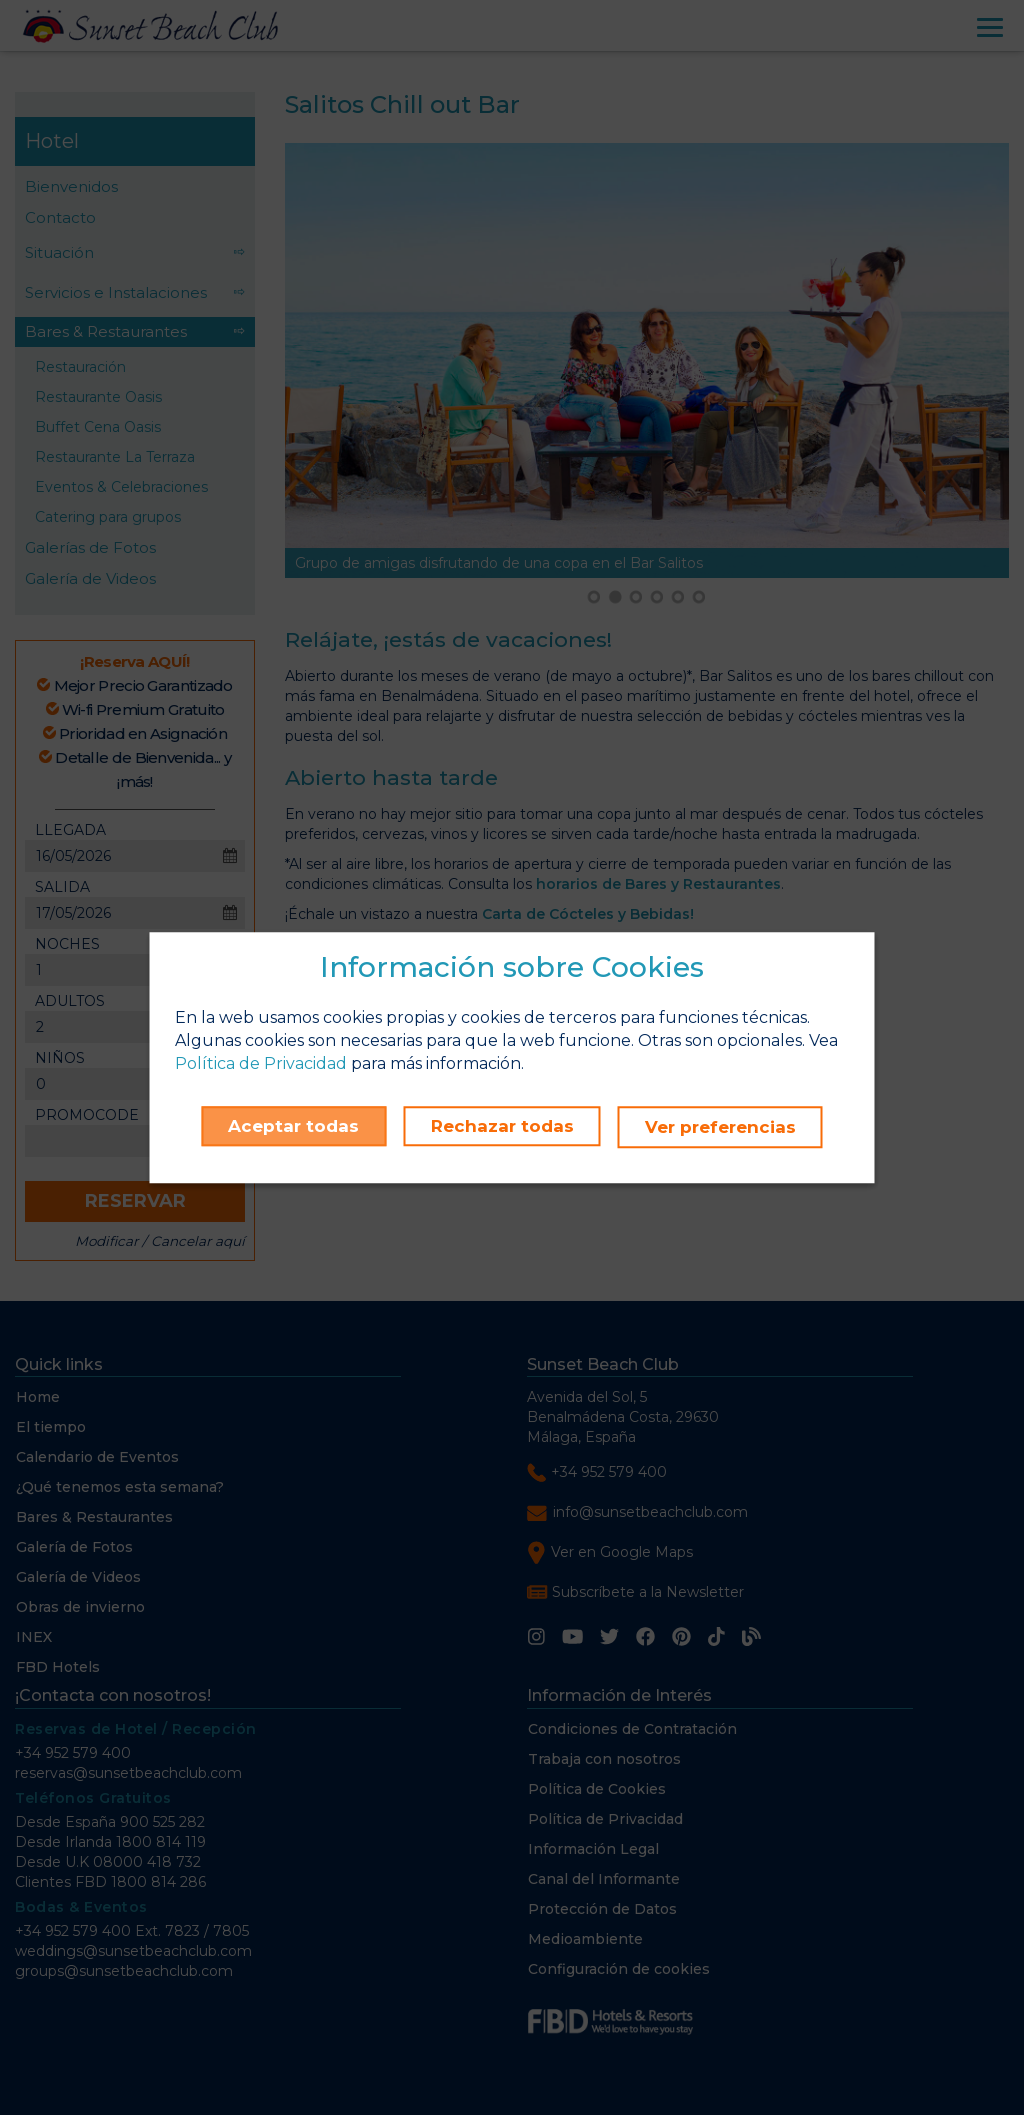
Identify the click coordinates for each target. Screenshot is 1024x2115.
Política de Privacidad (261, 1064)
